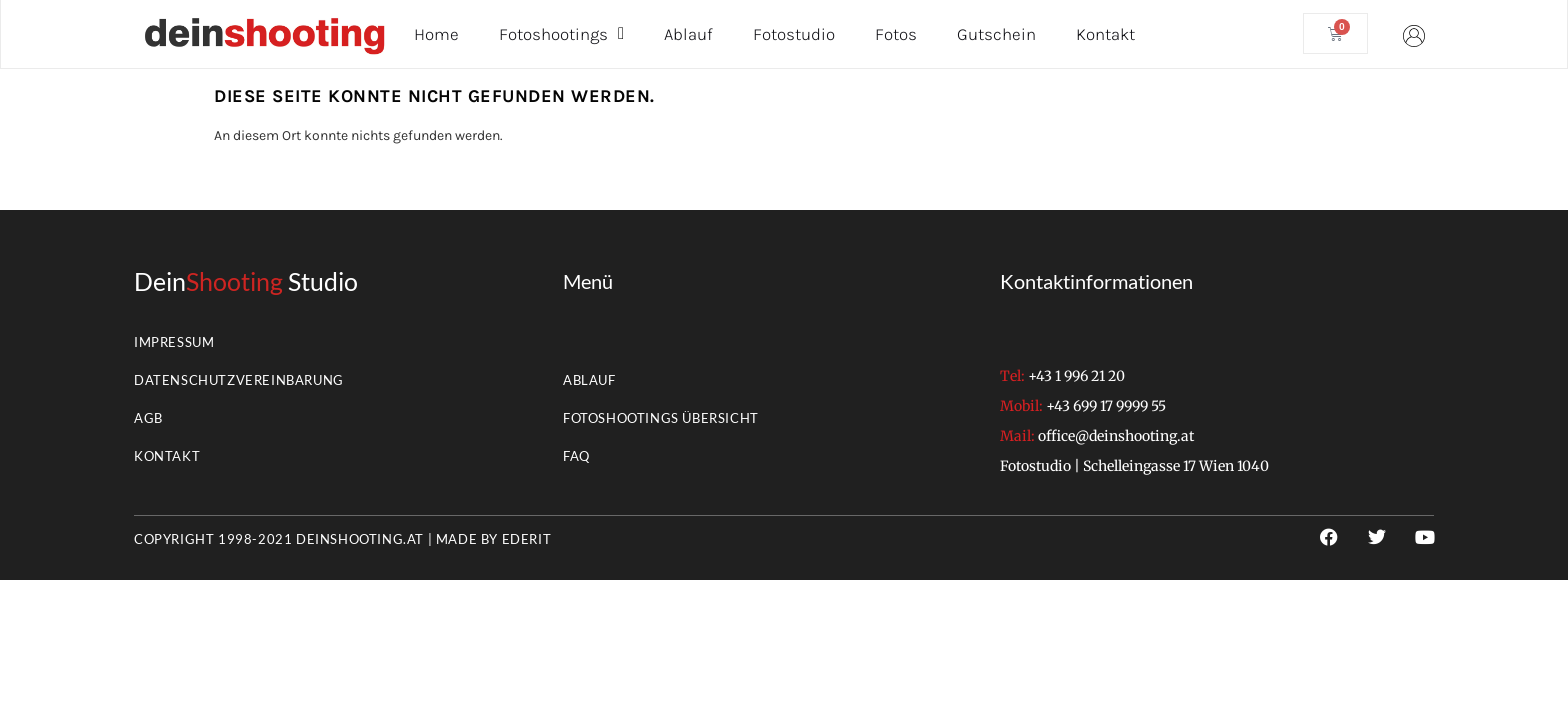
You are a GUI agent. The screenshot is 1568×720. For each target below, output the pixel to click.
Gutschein (996, 34)
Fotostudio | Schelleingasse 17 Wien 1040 (1134, 466)
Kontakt (1105, 34)
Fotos (896, 34)
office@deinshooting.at (1116, 436)
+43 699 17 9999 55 (1106, 406)
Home (436, 34)
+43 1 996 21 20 (1076, 376)
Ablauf (688, 34)
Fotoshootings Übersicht (661, 418)
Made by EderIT (493, 539)
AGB (148, 418)
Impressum (174, 342)
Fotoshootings (561, 34)
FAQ (576, 456)
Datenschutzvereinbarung (239, 380)
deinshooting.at (360, 539)
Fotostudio (794, 34)
